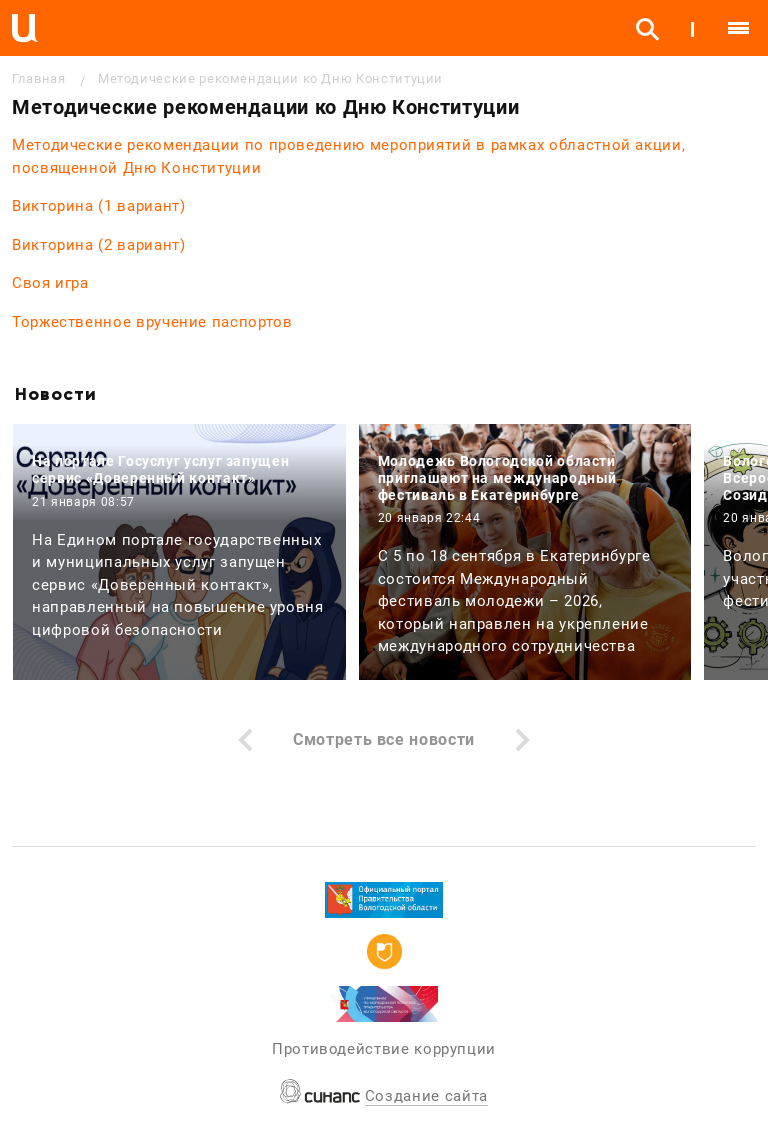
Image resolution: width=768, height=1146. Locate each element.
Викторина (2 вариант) (98, 245)
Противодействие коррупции (384, 1049)
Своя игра (50, 283)
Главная (38, 78)
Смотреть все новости (384, 739)
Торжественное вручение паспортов (152, 322)
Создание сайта (426, 1096)
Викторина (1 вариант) (98, 206)
